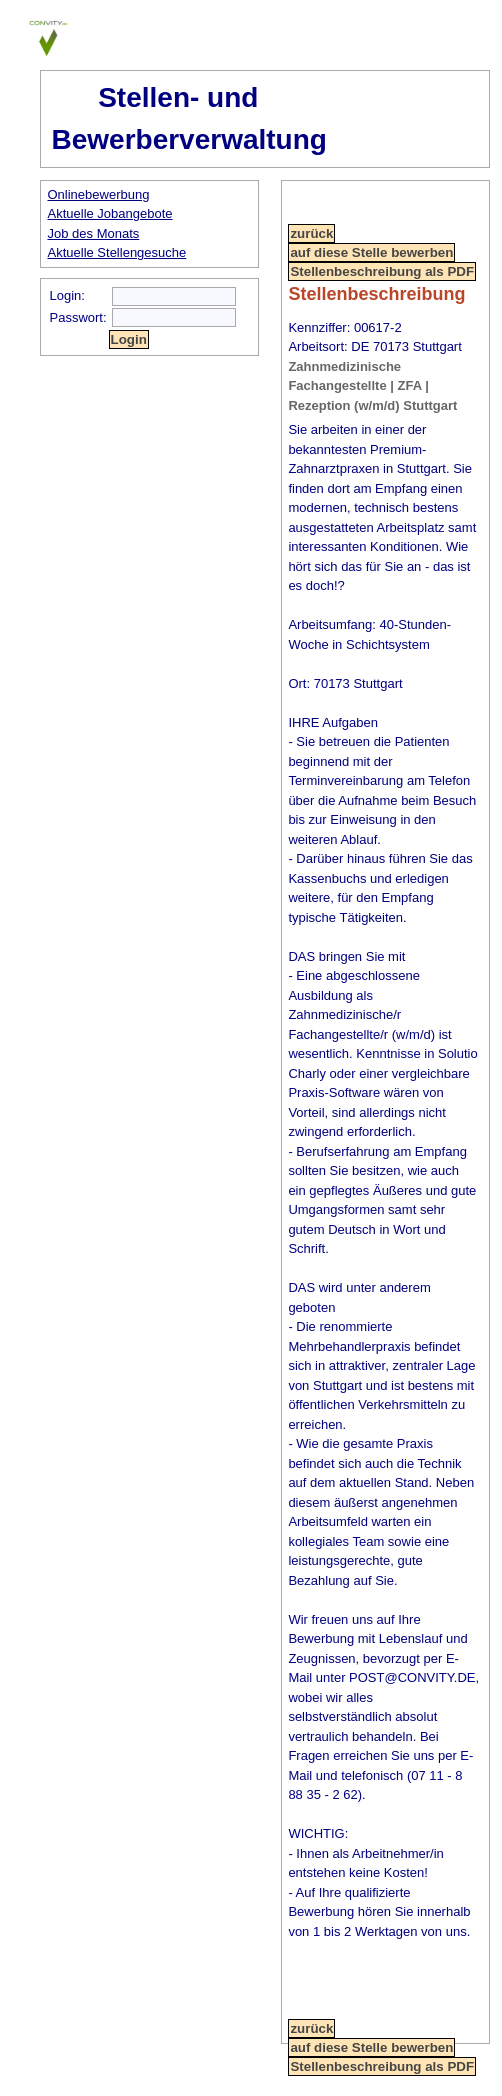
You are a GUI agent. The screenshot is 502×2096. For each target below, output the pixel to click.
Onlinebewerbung (99, 194)
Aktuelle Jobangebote (110, 213)
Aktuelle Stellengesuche (117, 252)
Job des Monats (94, 233)
